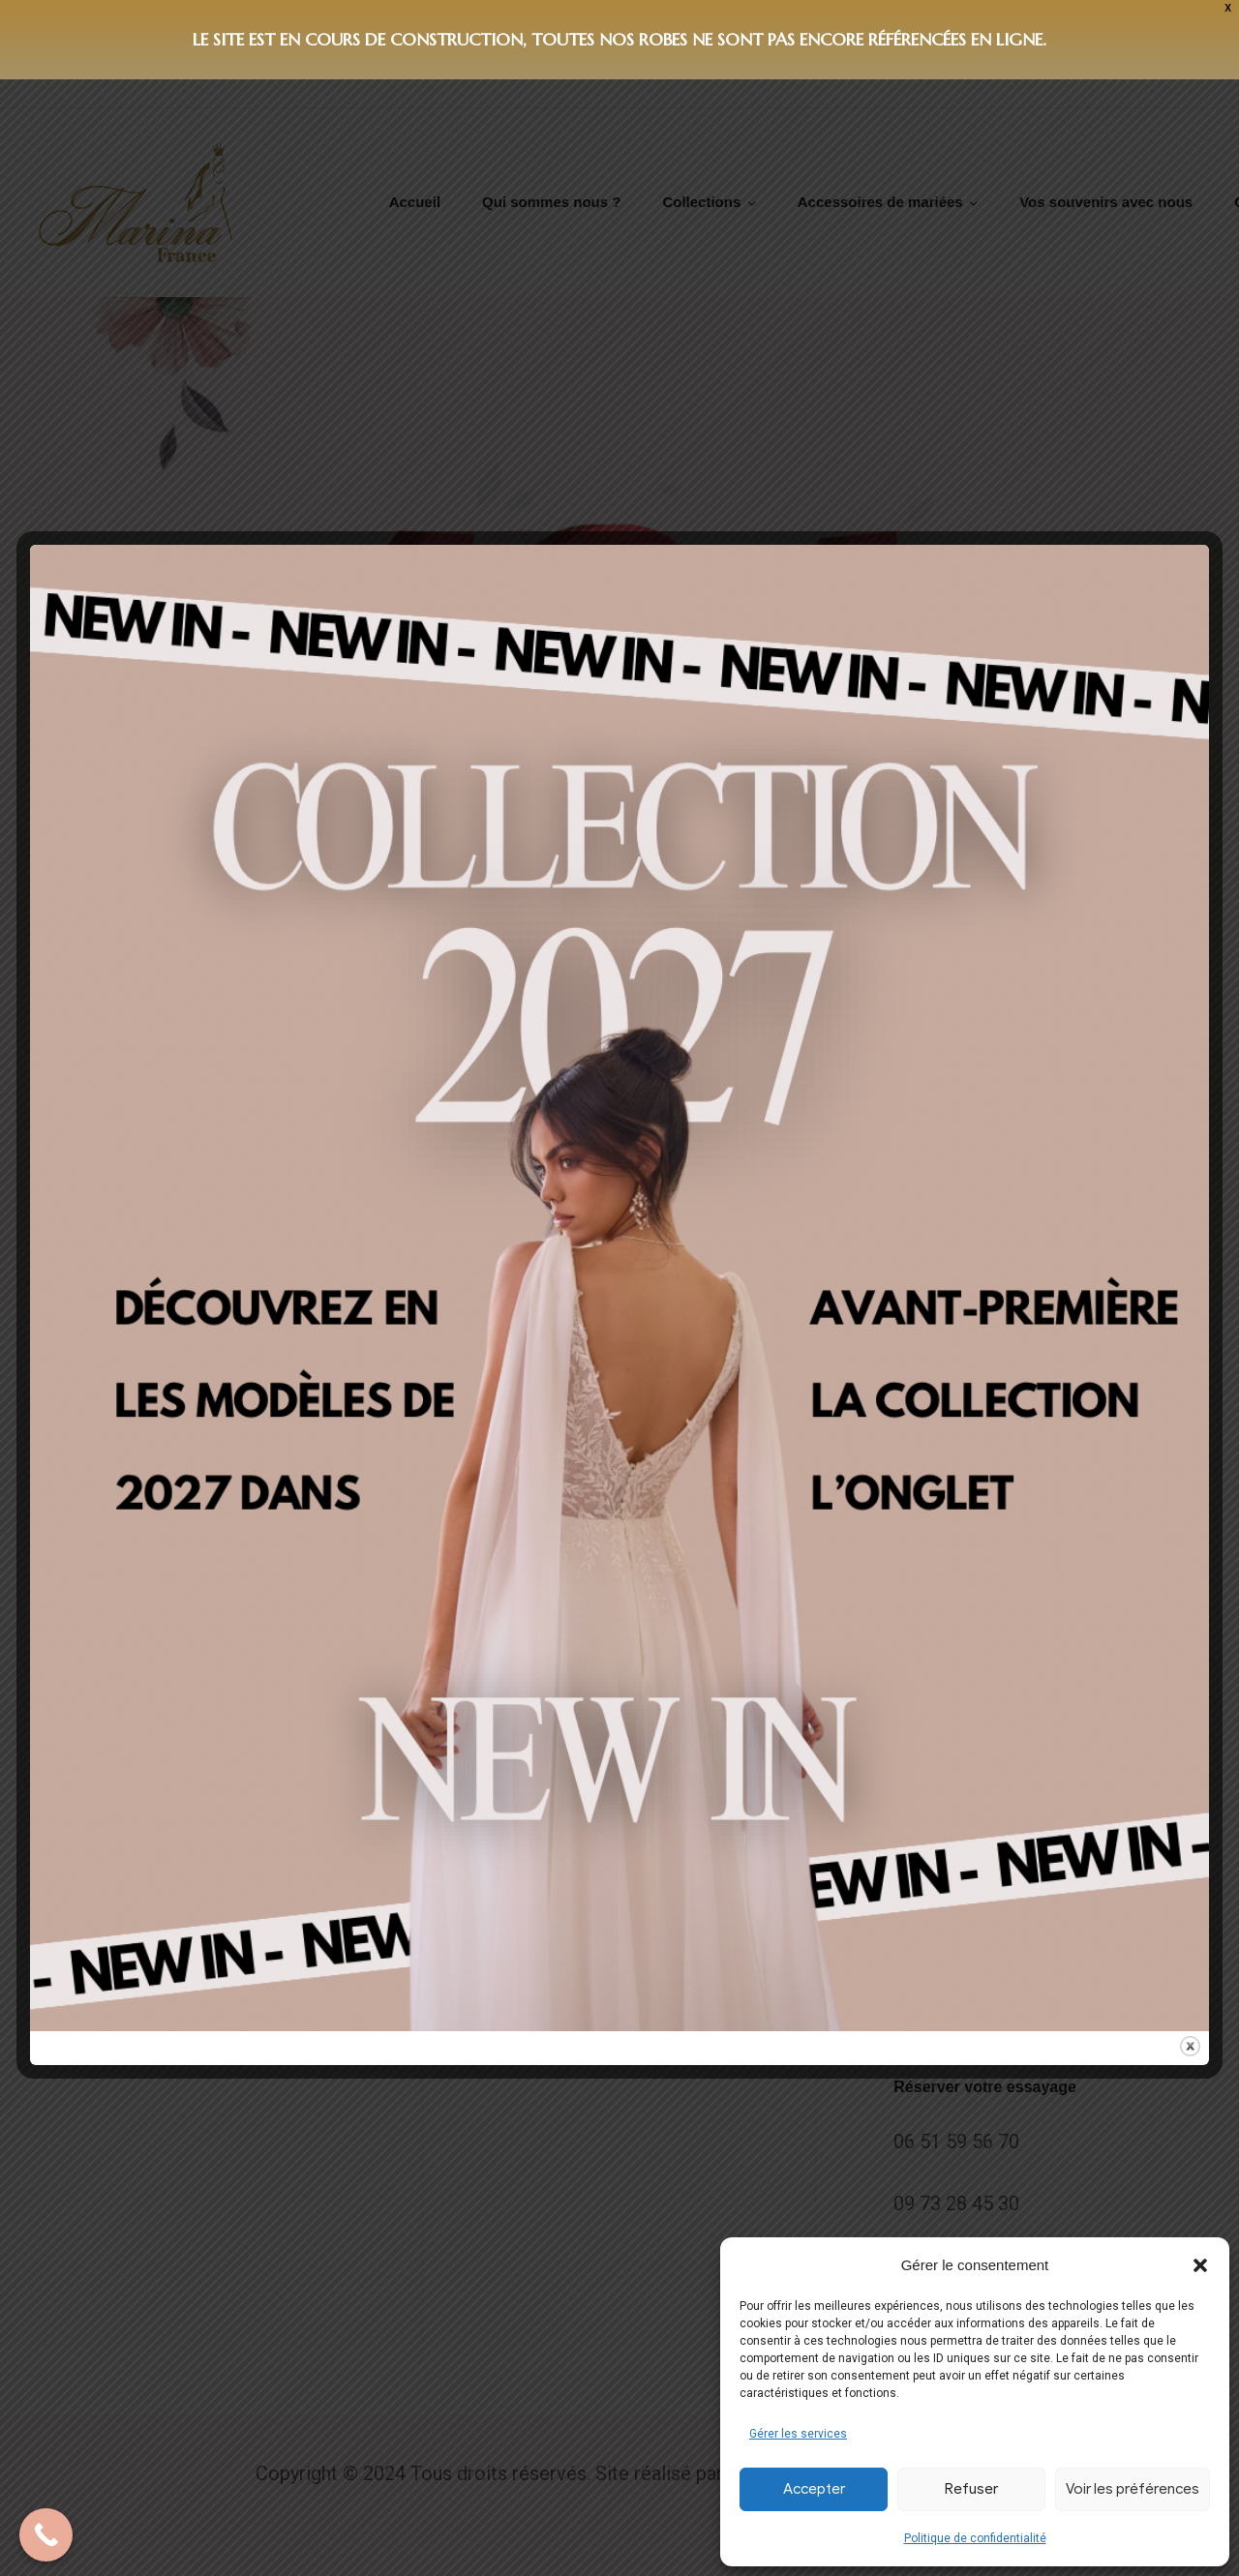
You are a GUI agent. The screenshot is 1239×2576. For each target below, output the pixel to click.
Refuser (971, 2489)
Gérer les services (798, 2434)
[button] (1200, 2265)
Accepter (814, 2489)
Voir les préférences (1132, 2489)
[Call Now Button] (46, 2534)
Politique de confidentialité (975, 2538)
